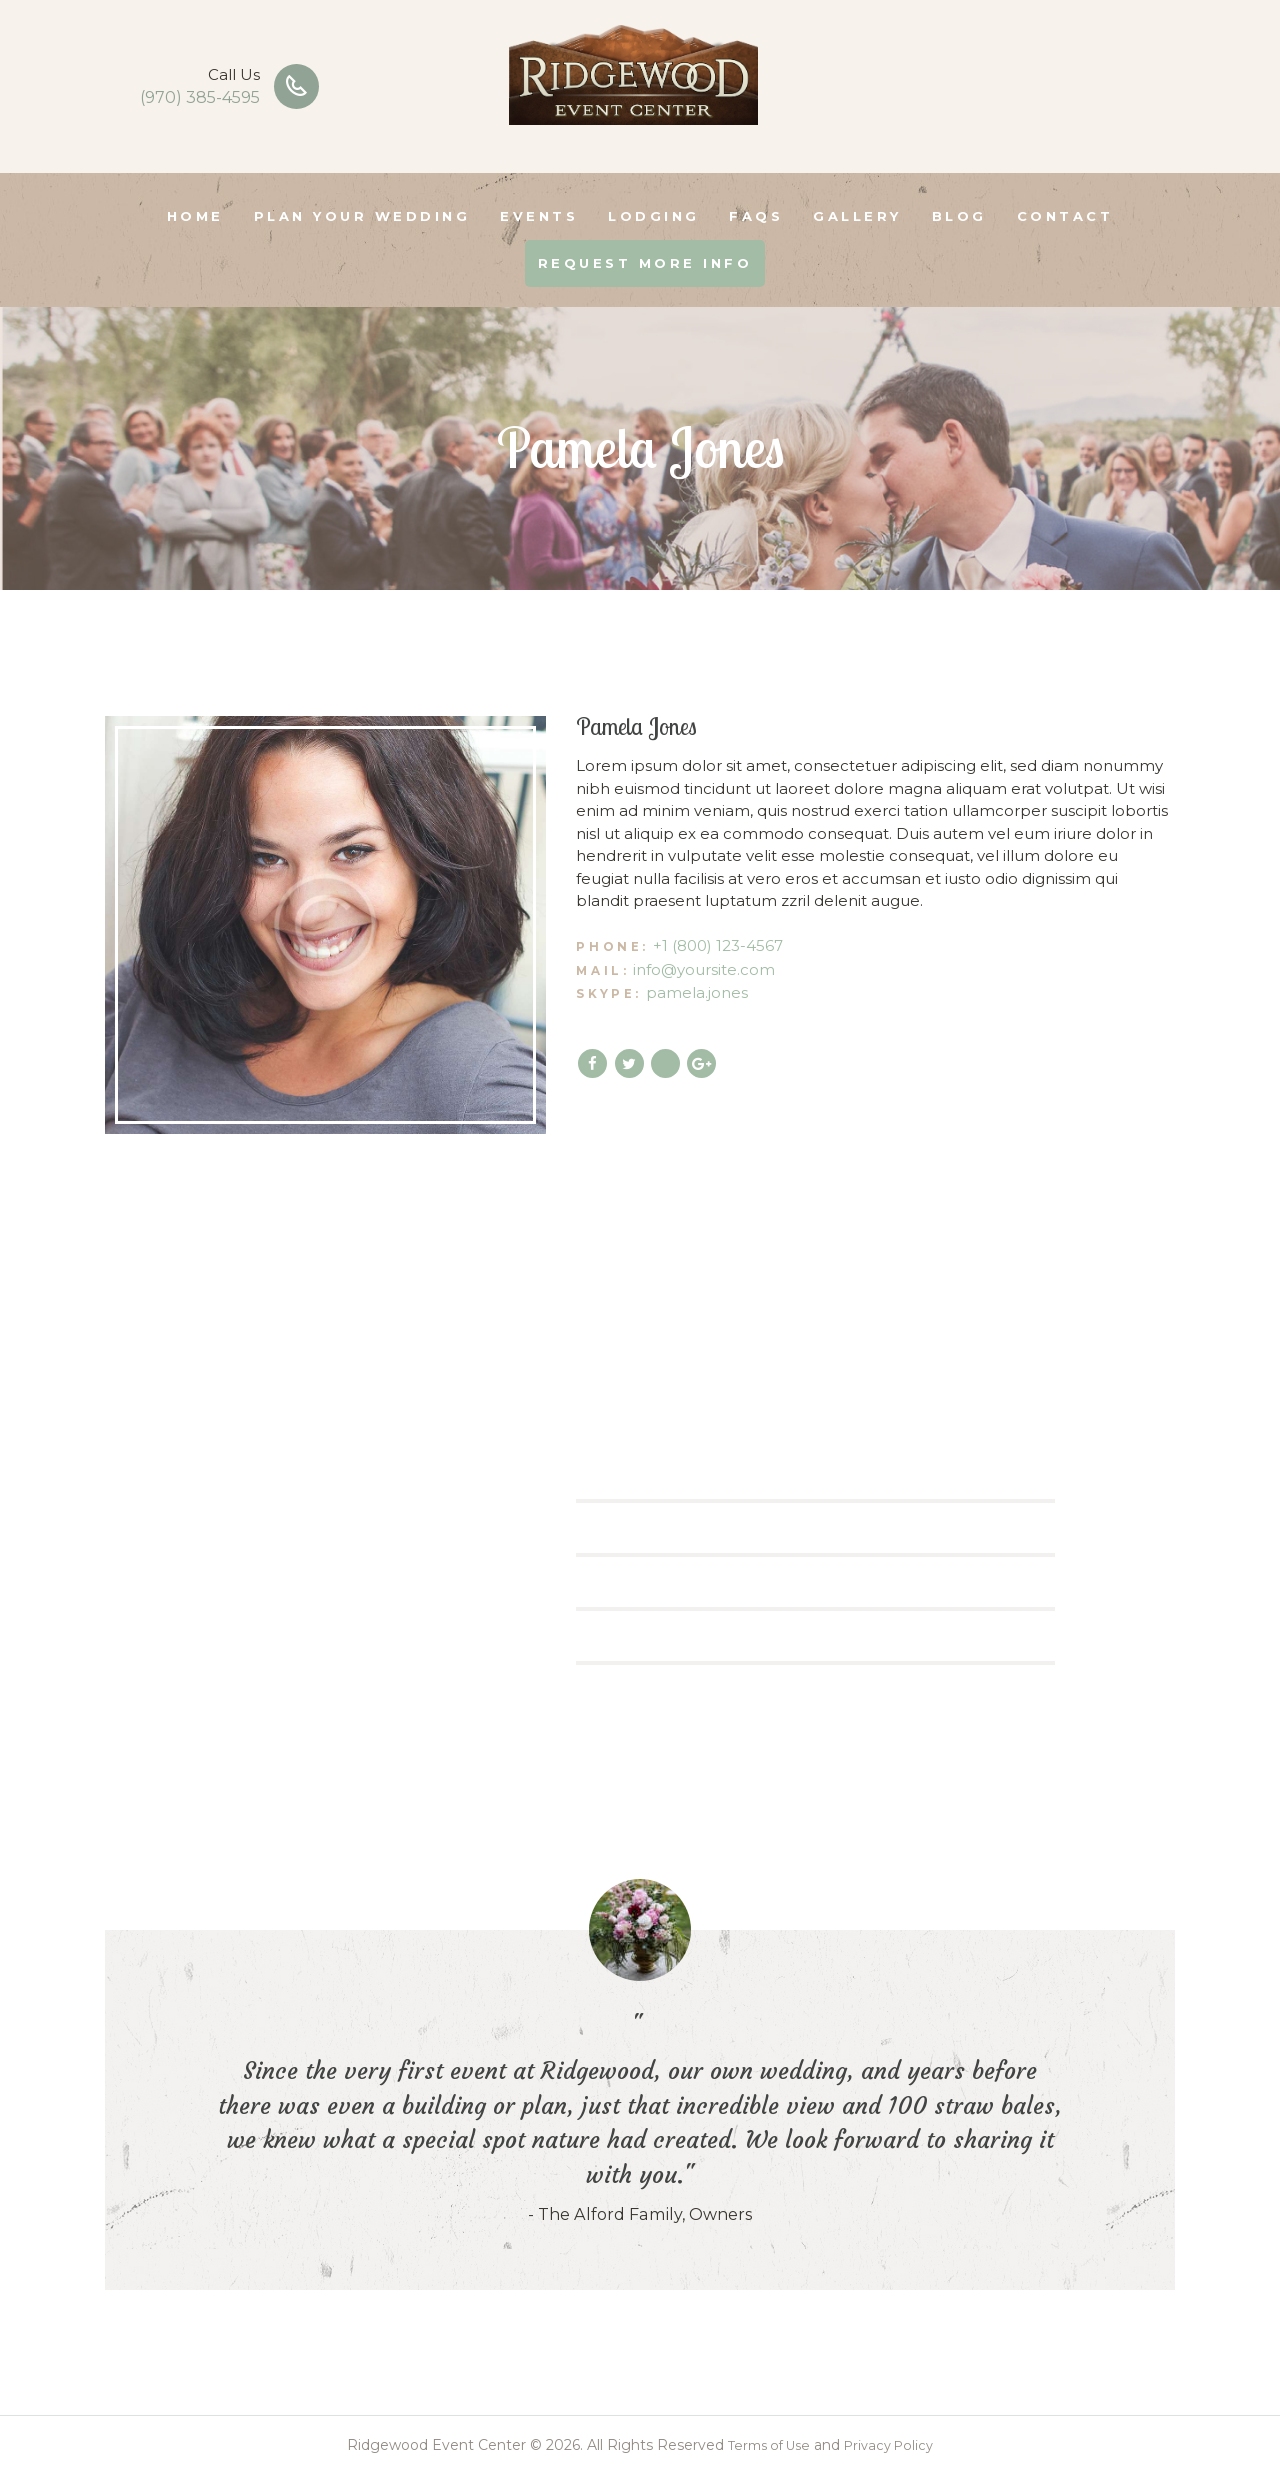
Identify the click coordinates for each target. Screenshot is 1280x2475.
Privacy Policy (893, 2445)
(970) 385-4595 (200, 97)
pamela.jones (697, 992)
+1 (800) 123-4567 (718, 945)
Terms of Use (765, 2445)
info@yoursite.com (704, 969)
